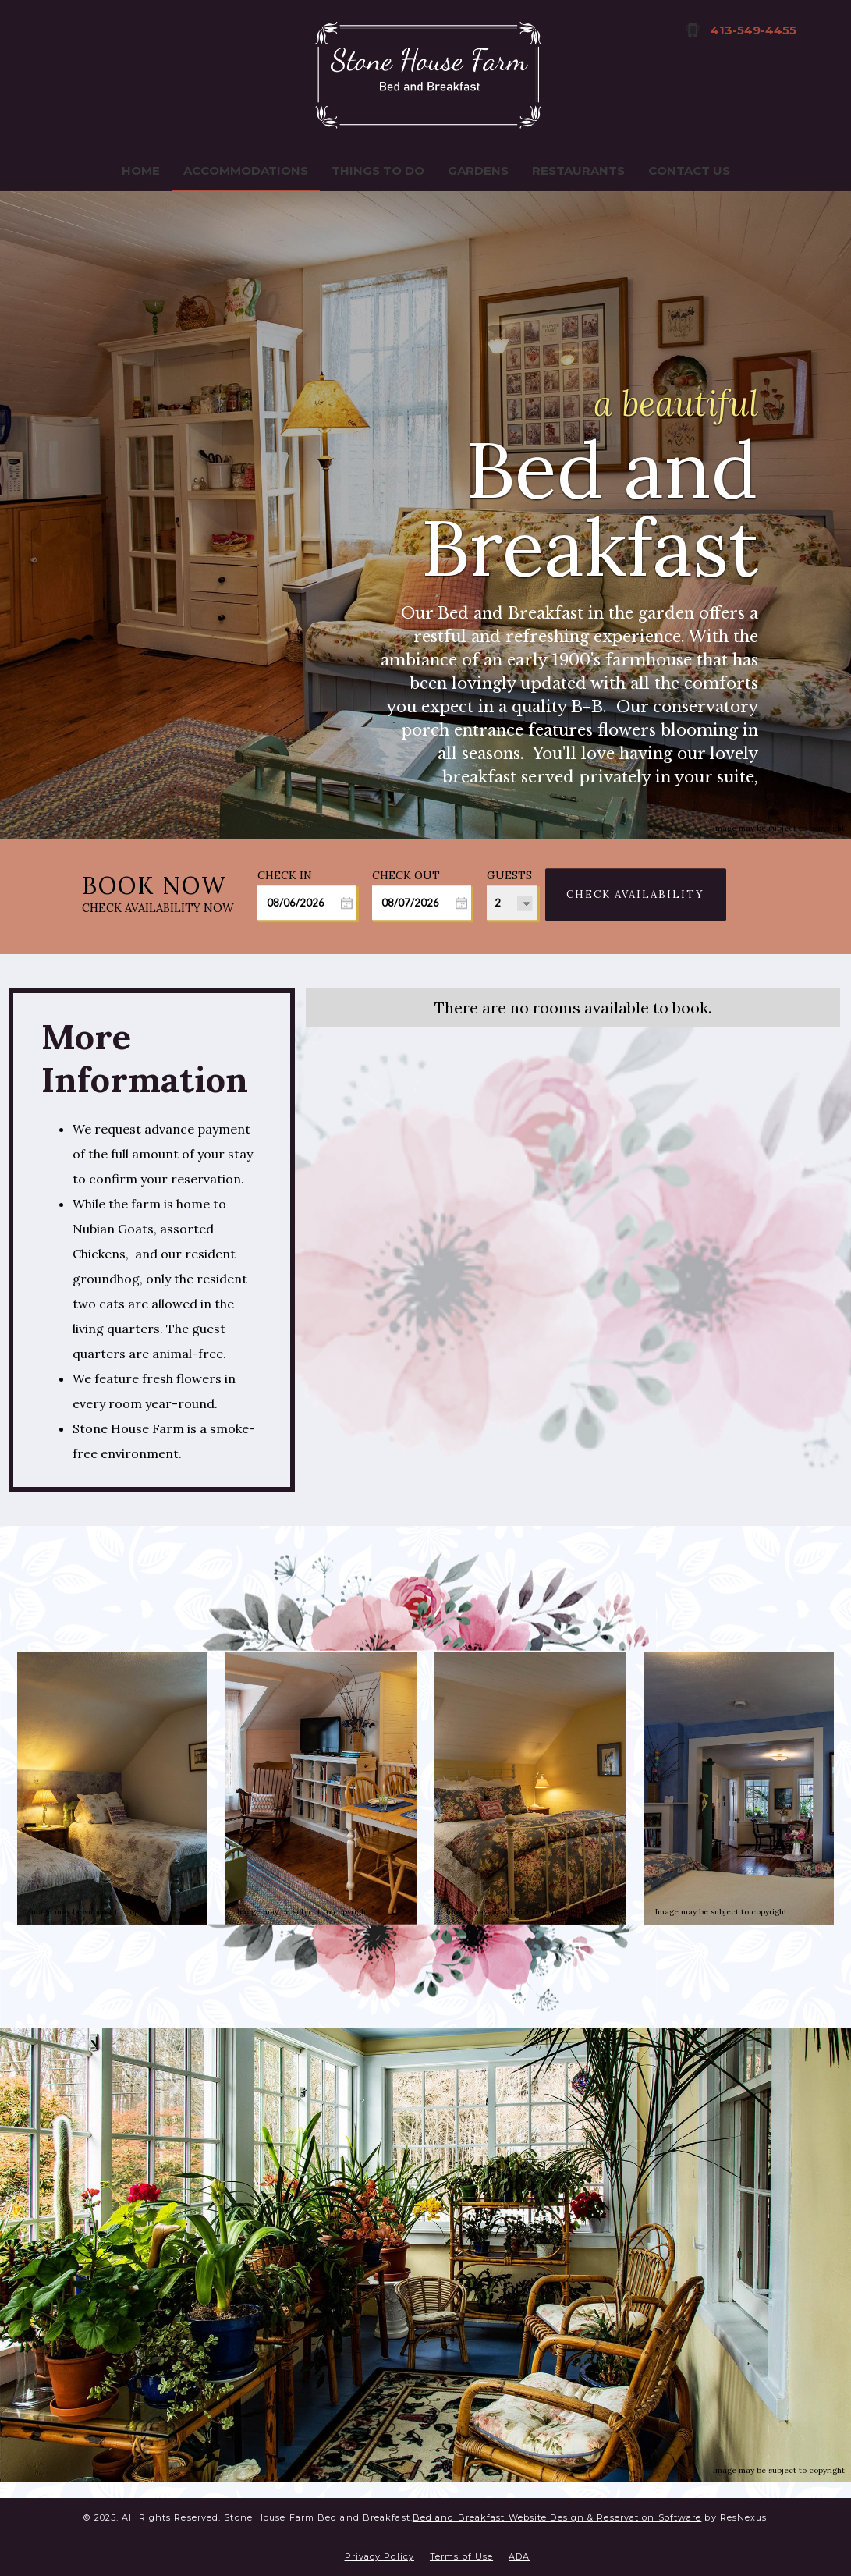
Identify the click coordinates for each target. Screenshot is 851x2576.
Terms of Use (461, 2556)
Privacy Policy (379, 2556)
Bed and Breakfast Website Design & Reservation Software (557, 2517)
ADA (519, 2556)
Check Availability (635, 894)
